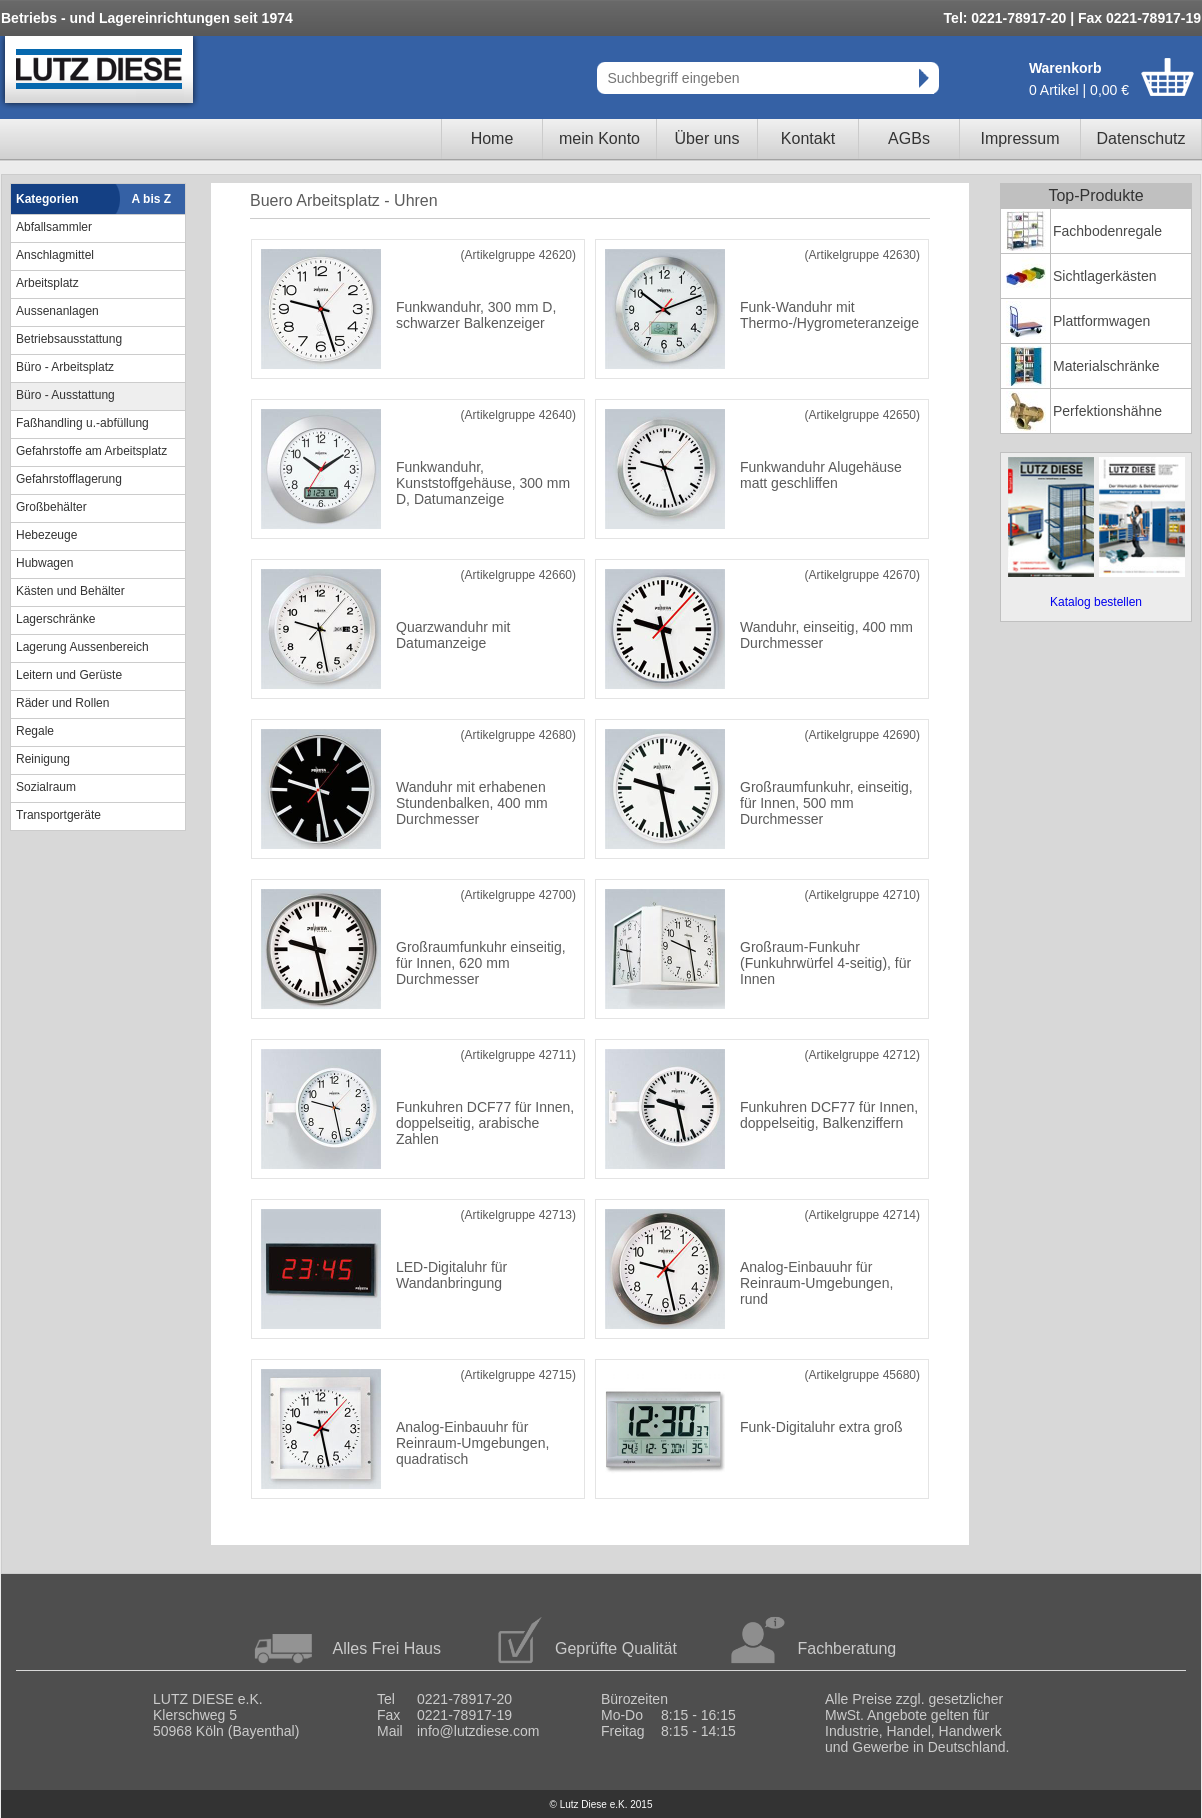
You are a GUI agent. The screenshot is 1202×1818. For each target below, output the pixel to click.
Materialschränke (1106, 366)
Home (492, 138)
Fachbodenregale (1107, 231)
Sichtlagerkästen (1105, 276)
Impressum (1019, 138)
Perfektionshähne (1107, 411)
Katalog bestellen (1096, 602)
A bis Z (152, 199)
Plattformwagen (1101, 321)
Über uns (707, 138)
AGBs (909, 138)
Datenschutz (1141, 138)
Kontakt (808, 138)
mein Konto (599, 138)
